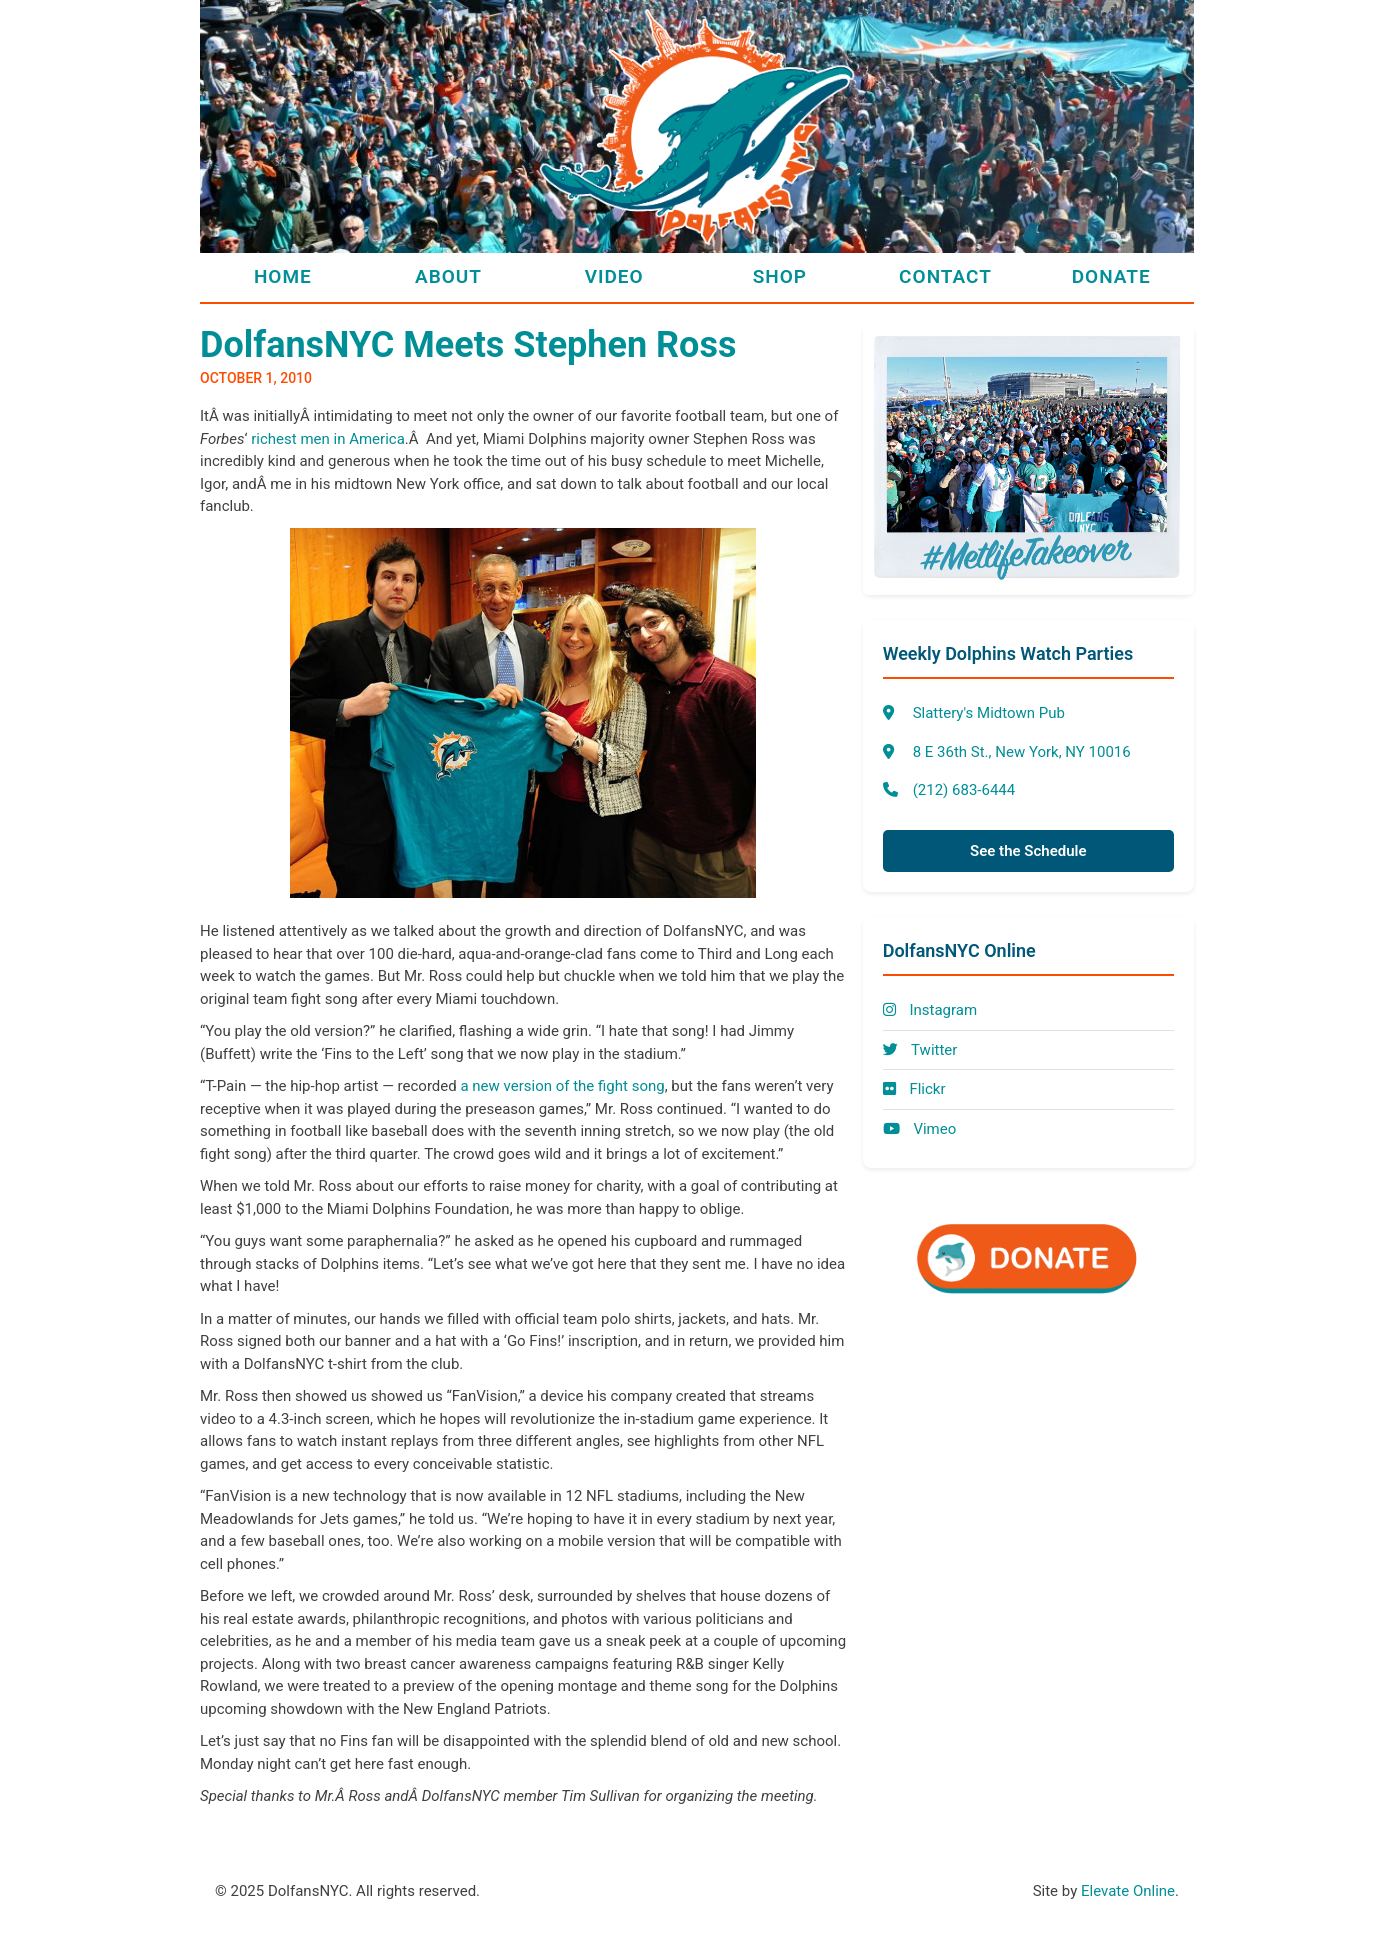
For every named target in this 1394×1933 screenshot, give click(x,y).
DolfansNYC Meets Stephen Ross (468, 345)
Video (614, 276)
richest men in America (328, 439)
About (448, 276)
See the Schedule (1028, 851)
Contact (945, 276)
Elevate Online (1128, 1891)
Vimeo (920, 1129)
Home (283, 276)
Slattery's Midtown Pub (989, 713)
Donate (1111, 276)
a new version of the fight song (562, 1086)
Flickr (914, 1089)
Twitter (920, 1050)
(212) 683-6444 (964, 790)
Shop (780, 276)
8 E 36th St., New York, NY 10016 (1022, 752)
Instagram (930, 1010)
